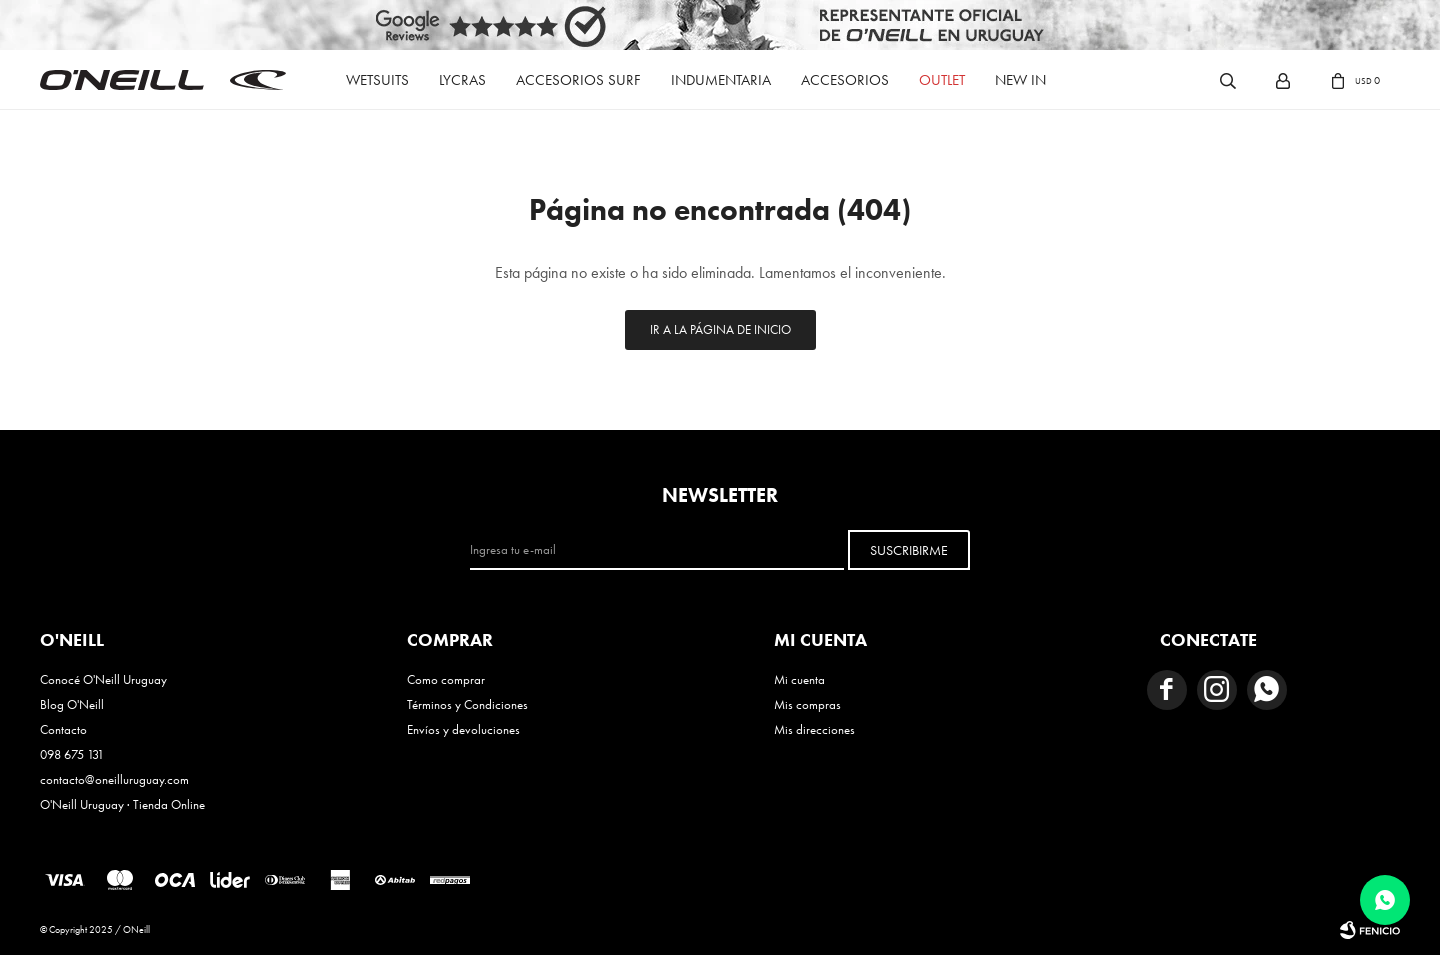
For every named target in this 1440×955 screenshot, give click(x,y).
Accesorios (845, 80)
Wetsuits (377, 80)
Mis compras (807, 704)
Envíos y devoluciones (463, 729)
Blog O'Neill (72, 704)
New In (1020, 80)
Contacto (63, 729)
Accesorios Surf (578, 80)
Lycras (462, 80)
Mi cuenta (799, 679)
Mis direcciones (814, 729)
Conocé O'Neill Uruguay (103, 679)
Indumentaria (721, 80)
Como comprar (446, 679)
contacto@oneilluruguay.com (114, 779)
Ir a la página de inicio (720, 329)
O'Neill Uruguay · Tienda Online (122, 804)
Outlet (942, 80)
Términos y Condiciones (467, 704)
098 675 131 (72, 754)
